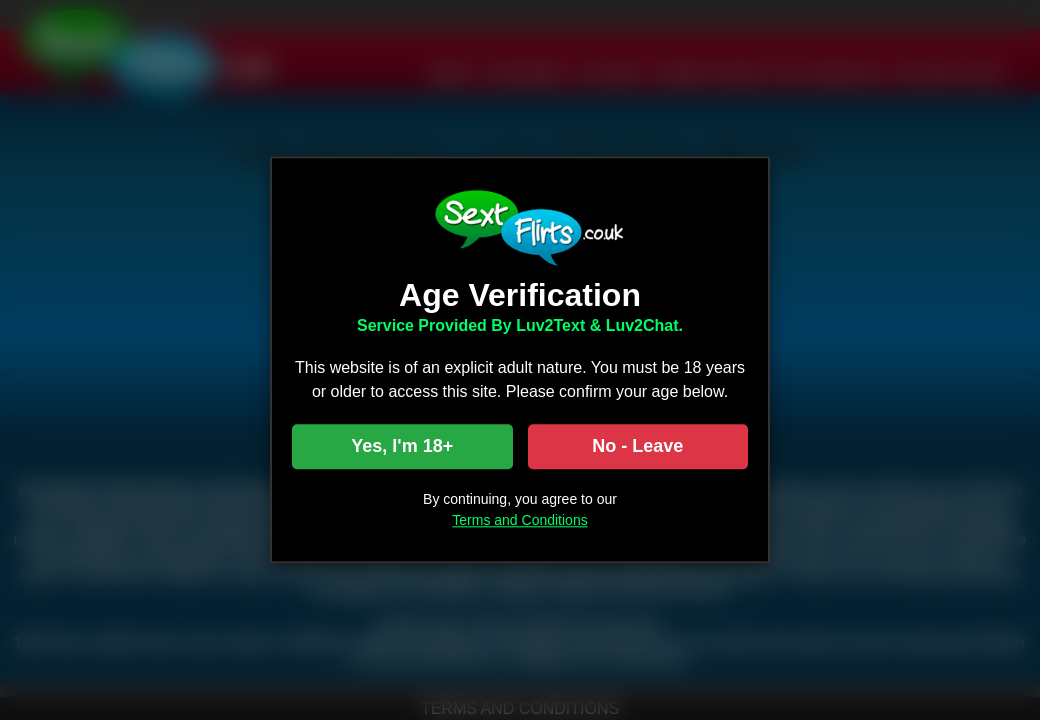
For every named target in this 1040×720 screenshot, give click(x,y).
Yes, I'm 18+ (402, 447)
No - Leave (637, 447)
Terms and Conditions (519, 521)
